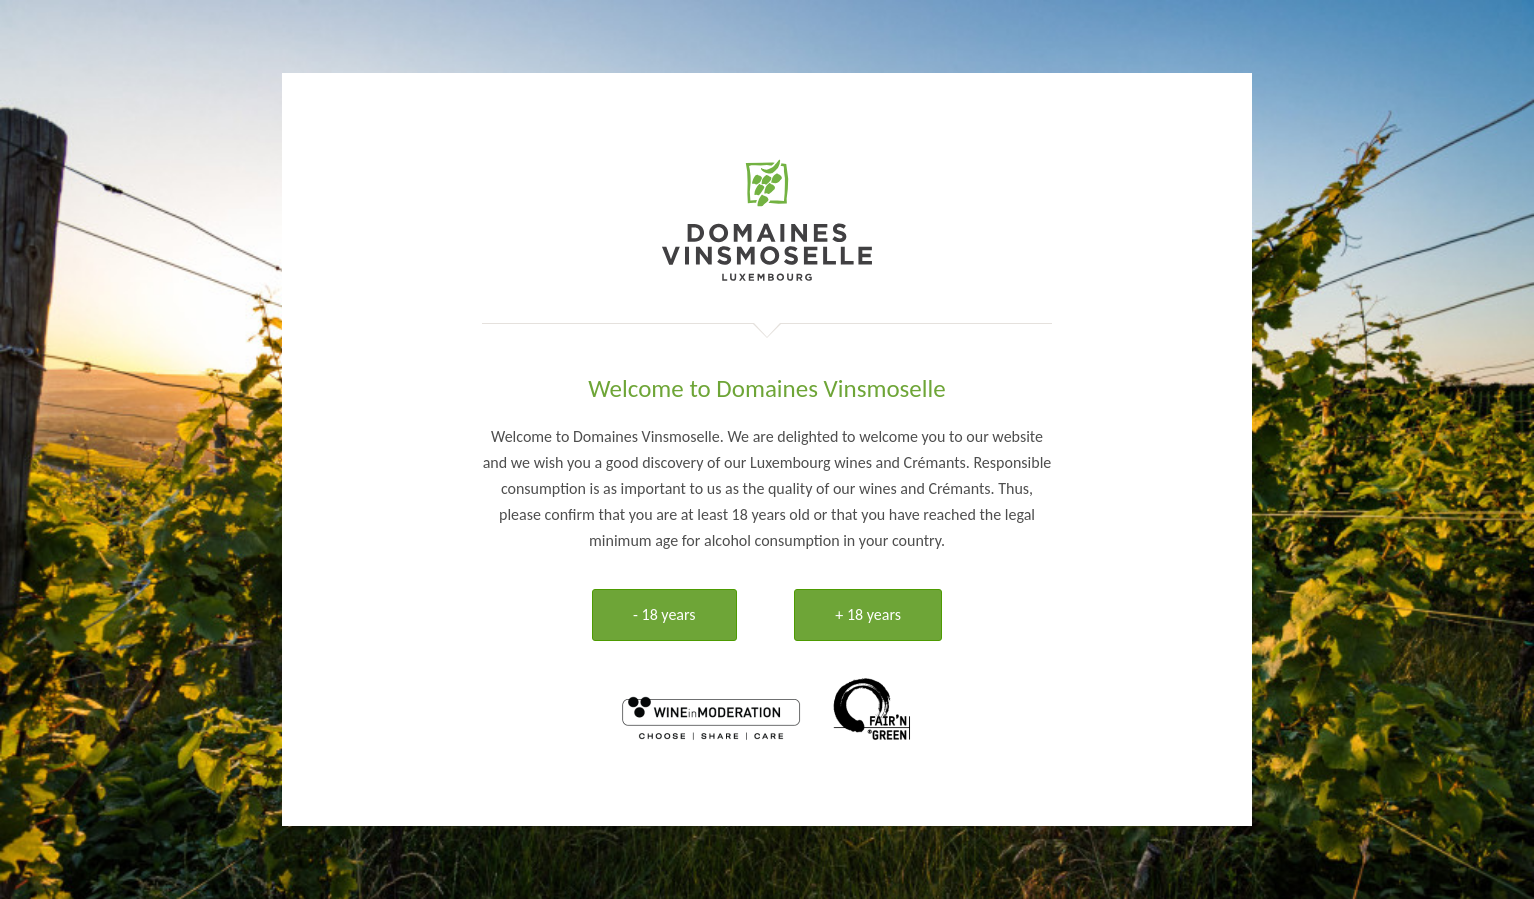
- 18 (664, 614)
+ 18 (868, 614)
